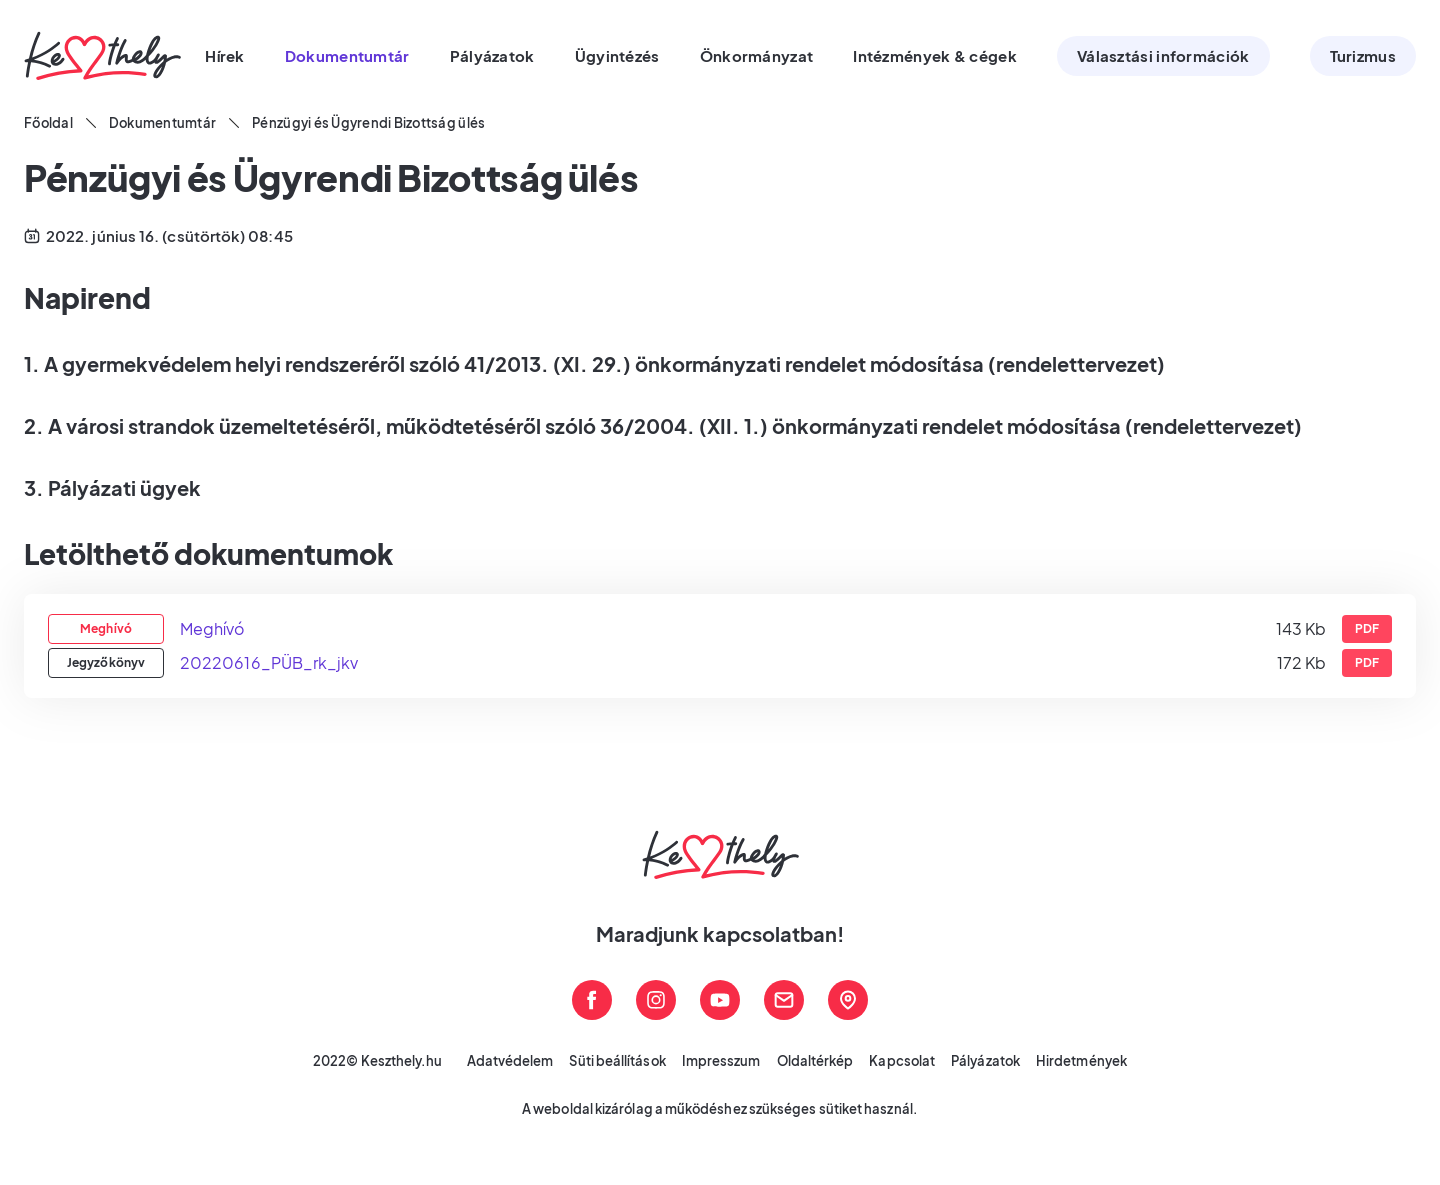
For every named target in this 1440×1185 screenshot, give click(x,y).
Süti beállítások (617, 1061)
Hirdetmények (1081, 1061)
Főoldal (48, 123)
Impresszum (721, 1061)
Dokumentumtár (162, 123)
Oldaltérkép (815, 1061)
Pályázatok (985, 1061)
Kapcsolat (902, 1061)
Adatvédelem (510, 1061)
